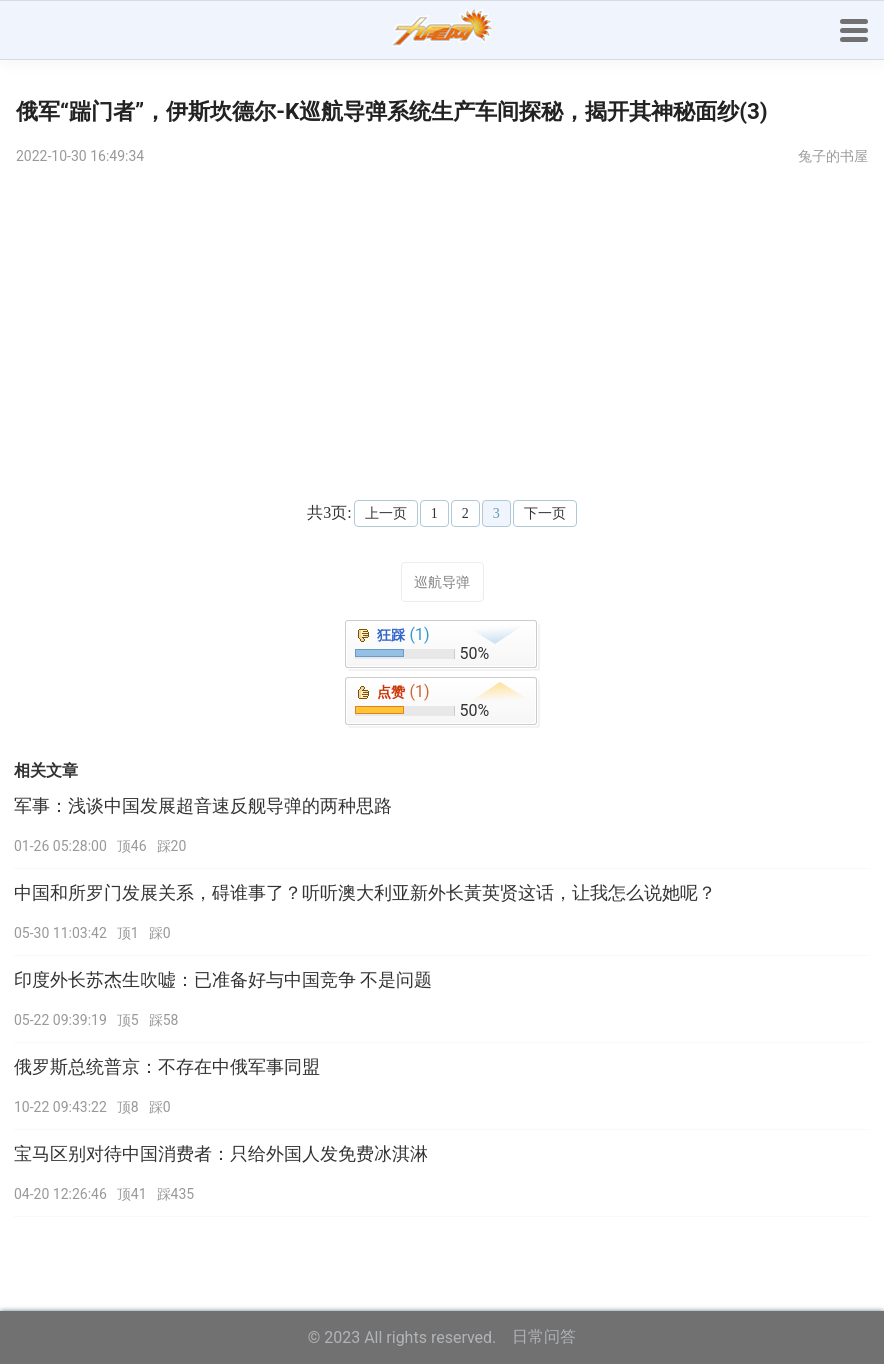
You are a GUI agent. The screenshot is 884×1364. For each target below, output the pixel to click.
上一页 (386, 513)
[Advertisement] (442, 330)
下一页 (545, 513)
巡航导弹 (442, 582)
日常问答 (544, 1336)
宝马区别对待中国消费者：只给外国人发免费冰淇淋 (221, 1154)
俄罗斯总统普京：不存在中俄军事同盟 (167, 1067)
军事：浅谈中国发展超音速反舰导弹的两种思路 (203, 806)
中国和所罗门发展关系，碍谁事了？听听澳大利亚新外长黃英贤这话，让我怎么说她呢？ (365, 893)
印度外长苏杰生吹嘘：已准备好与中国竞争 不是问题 (223, 980)
